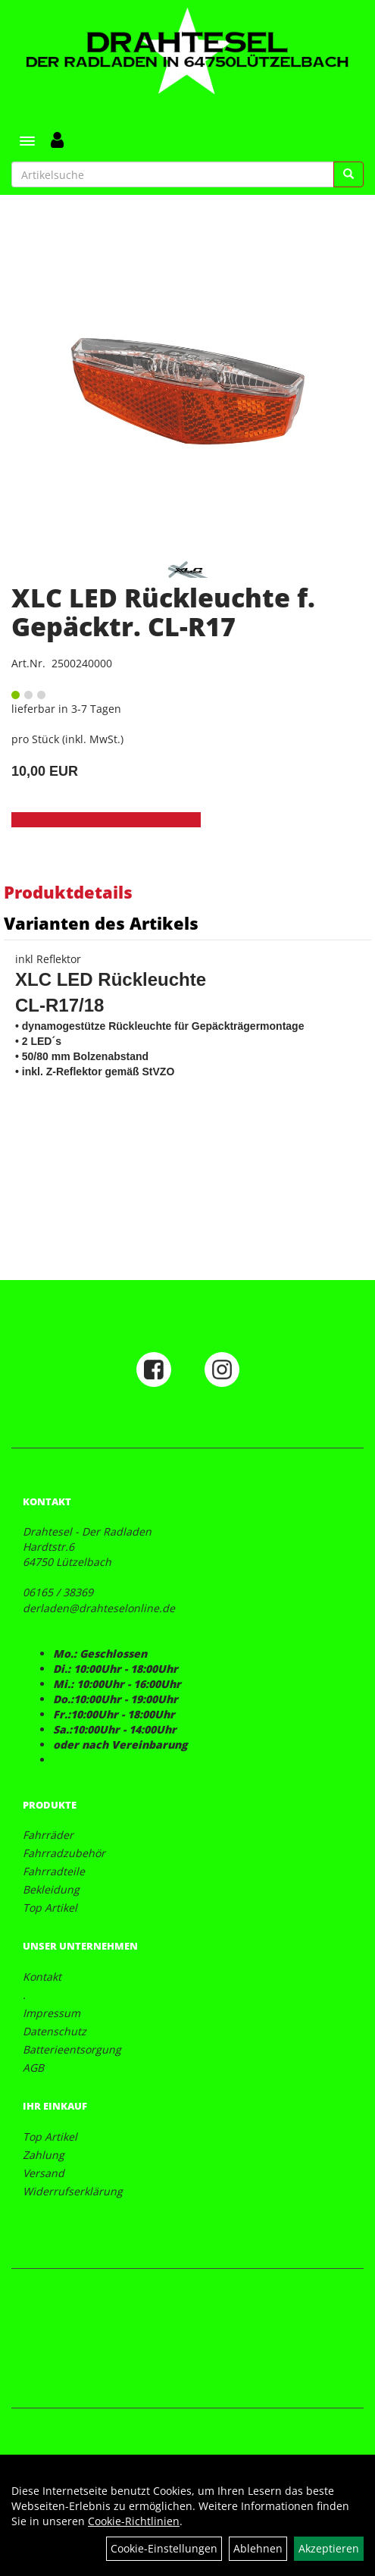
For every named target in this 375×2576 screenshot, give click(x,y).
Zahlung (43, 2155)
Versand (43, 2173)
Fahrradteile (54, 1871)
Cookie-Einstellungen (164, 2548)
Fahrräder (48, 1835)
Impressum (51, 2013)
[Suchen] (348, 174)
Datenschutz (54, 2031)
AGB (33, 2067)
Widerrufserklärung (73, 2191)
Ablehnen (258, 2548)
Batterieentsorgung (72, 2049)
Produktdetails (68, 891)
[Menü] (27, 141)
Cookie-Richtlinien (134, 2521)
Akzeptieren (328, 2548)
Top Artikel (50, 1907)
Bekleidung (51, 1889)
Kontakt (42, 1976)
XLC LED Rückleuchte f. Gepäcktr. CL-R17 (163, 611)
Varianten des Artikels (101, 922)
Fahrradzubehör (64, 1853)
